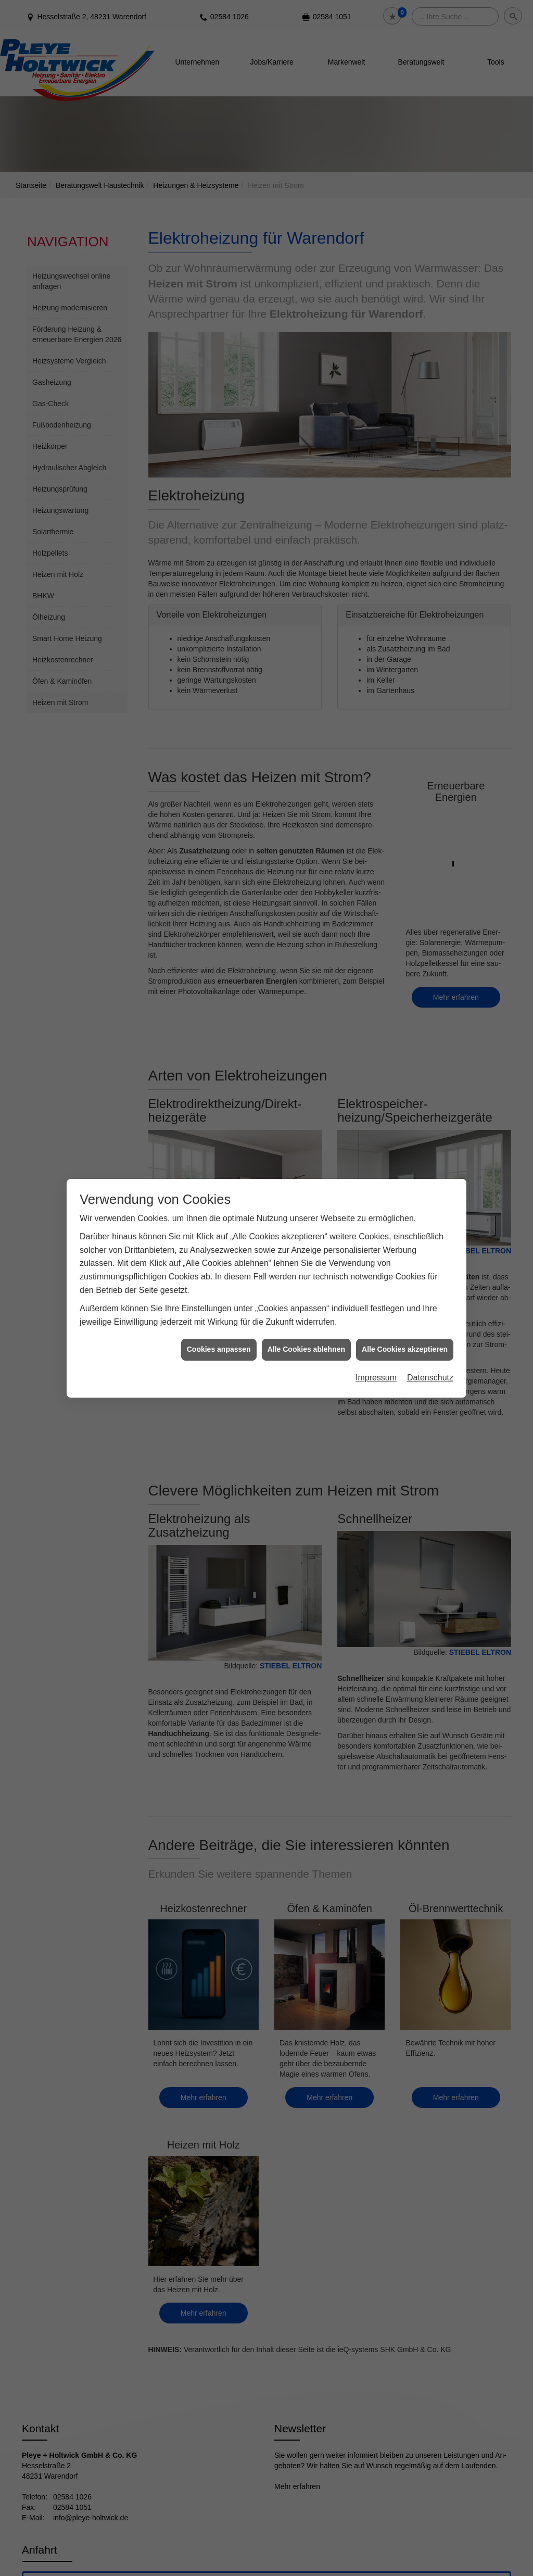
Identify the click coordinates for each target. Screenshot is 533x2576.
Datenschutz (430, 1376)
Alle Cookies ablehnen (306, 1348)
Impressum (376, 1376)
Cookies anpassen (219, 1348)
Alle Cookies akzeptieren (405, 1348)
